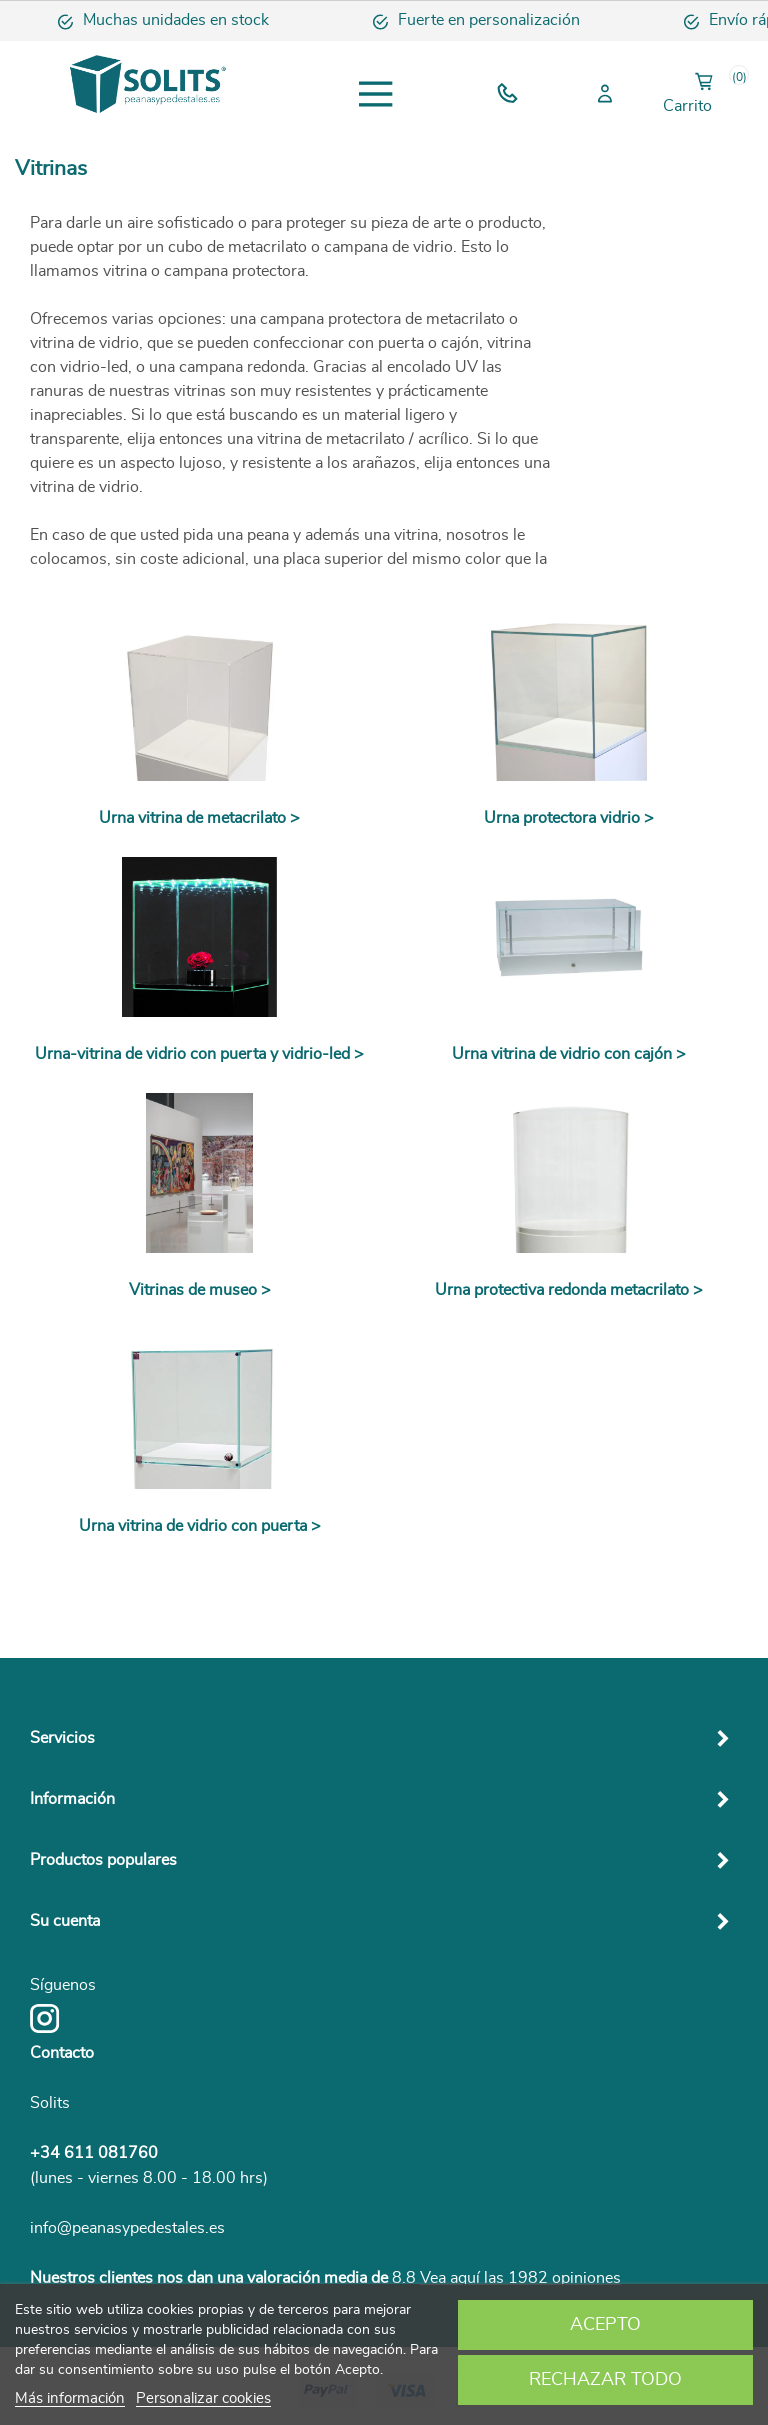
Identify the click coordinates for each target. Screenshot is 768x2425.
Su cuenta (65, 1921)
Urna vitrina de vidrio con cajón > (569, 1054)
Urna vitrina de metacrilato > (199, 818)
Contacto (62, 2053)
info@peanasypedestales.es (127, 2228)
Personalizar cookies (203, 2398)
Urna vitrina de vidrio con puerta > (200, 1526)
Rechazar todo (605, 2380)
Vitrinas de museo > (200, 1290)
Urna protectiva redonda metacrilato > (569, 1290)
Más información (70, 2398)
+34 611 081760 (94, 2153)
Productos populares (103, 1860)
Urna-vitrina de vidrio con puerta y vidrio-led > (199, 1054)
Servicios (62, 1738)
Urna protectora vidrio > (569, 818)
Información (72, 1799)
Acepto (605, 2325)
